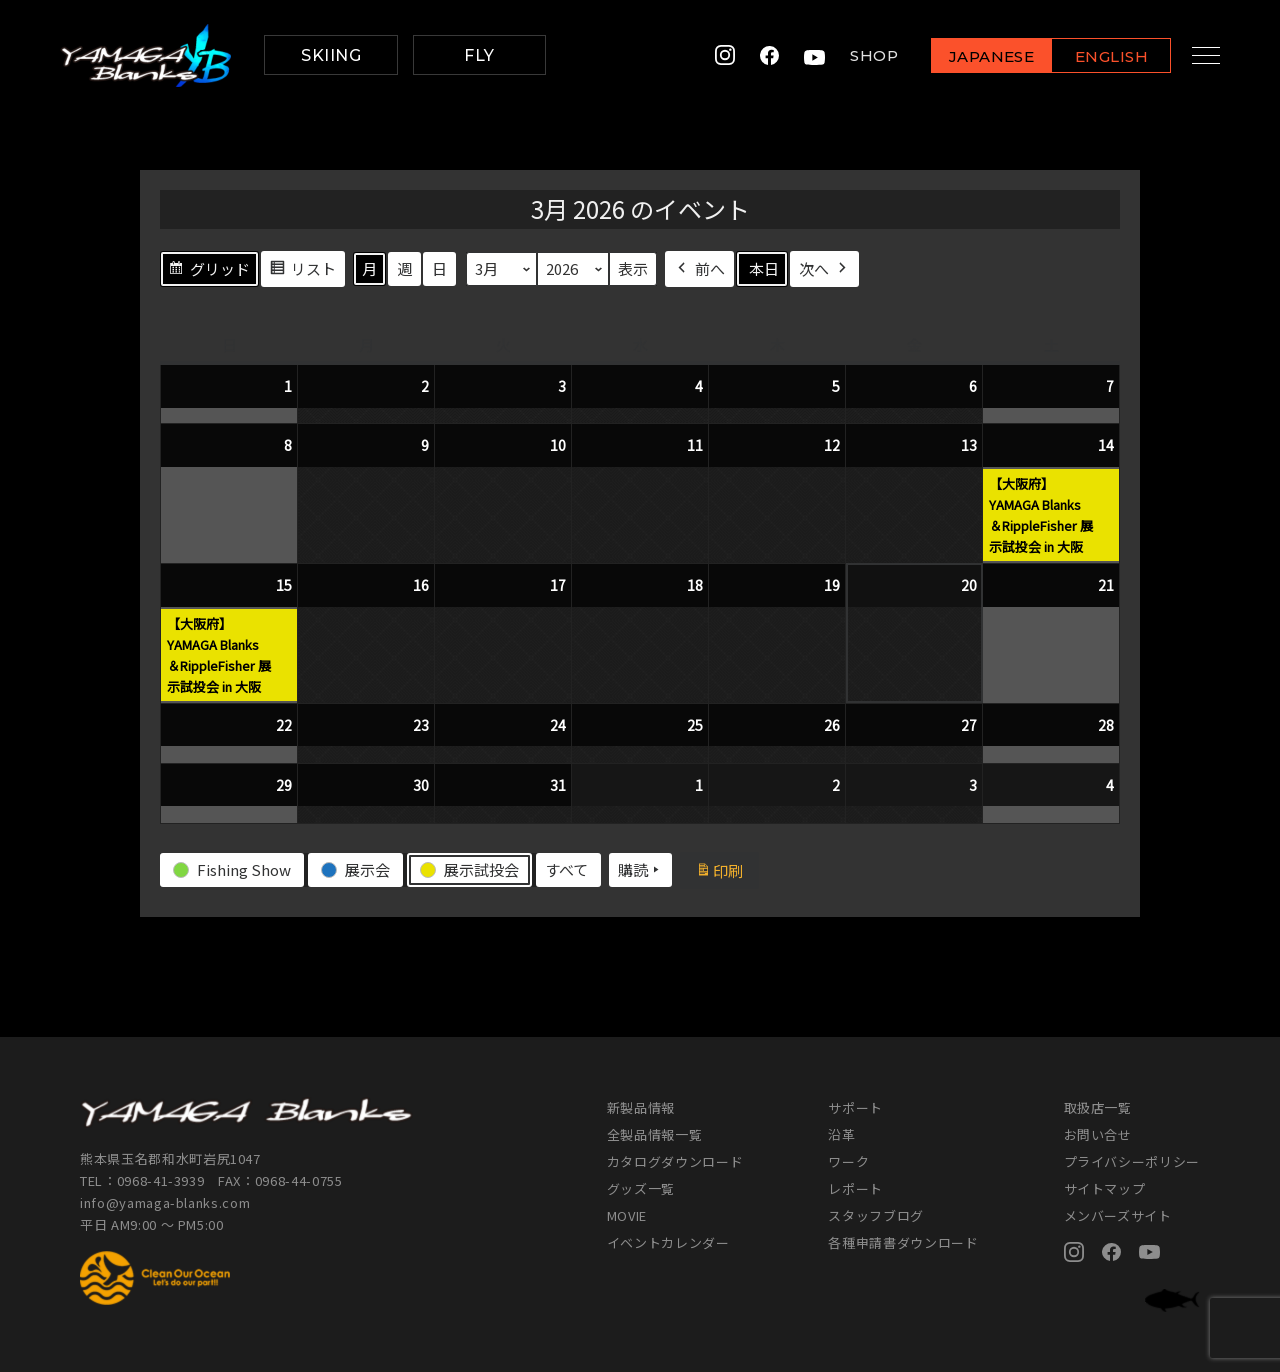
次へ (824, 268)
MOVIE (627, 1215)
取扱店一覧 (1098, 1107)
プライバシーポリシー (1132, 1161)
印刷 (726, 873)
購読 (640, 870)
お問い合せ (1098, 1134)
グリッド (209, 271)
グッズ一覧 (641, 1188)
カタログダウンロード (675, 1161)
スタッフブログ (876, 1215)
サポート (855, 1107)
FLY (479, 55)
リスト (302, 271)
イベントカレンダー (668, 1242)
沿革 (841, 1134)
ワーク (848, 1161)
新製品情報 (641, 1107)
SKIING (331, 55)
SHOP (858, 55)
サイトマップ (1105, 1188)
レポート (855, 1188)
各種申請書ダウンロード (903, 1242)
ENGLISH (1095, 56)
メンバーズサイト (1118, 1215)
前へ (699, 268)
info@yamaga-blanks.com (165, 1202)
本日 (764, 268)
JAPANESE (975, 56)
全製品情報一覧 (655, 1134)
